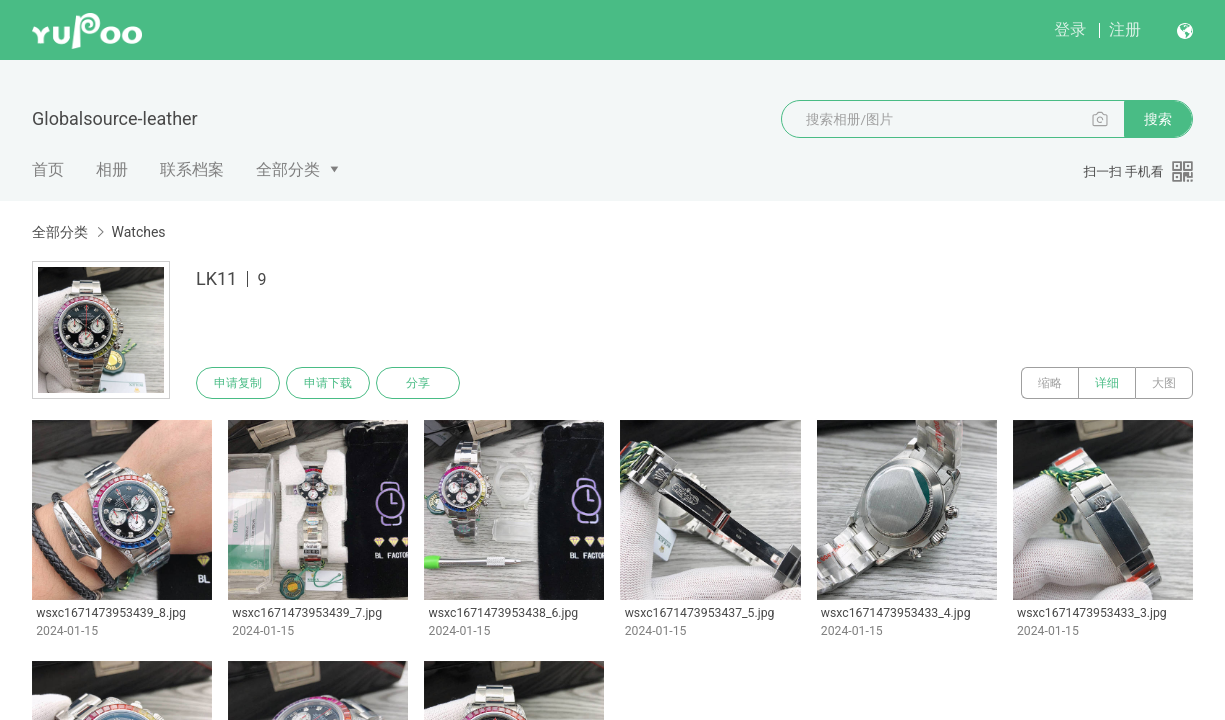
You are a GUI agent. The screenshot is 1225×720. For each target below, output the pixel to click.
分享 (418, 383)
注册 (1125, 29)
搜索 (1158, 119)
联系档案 (192, 169)
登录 (1070, 29)
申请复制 (238, 383)
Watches (138, 232)
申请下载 (328, 383)
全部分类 (288, 169)
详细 (1107, 383)
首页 (48, 169)
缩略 (1050, 383)
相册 (112, 169)
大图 (1164, 383)
